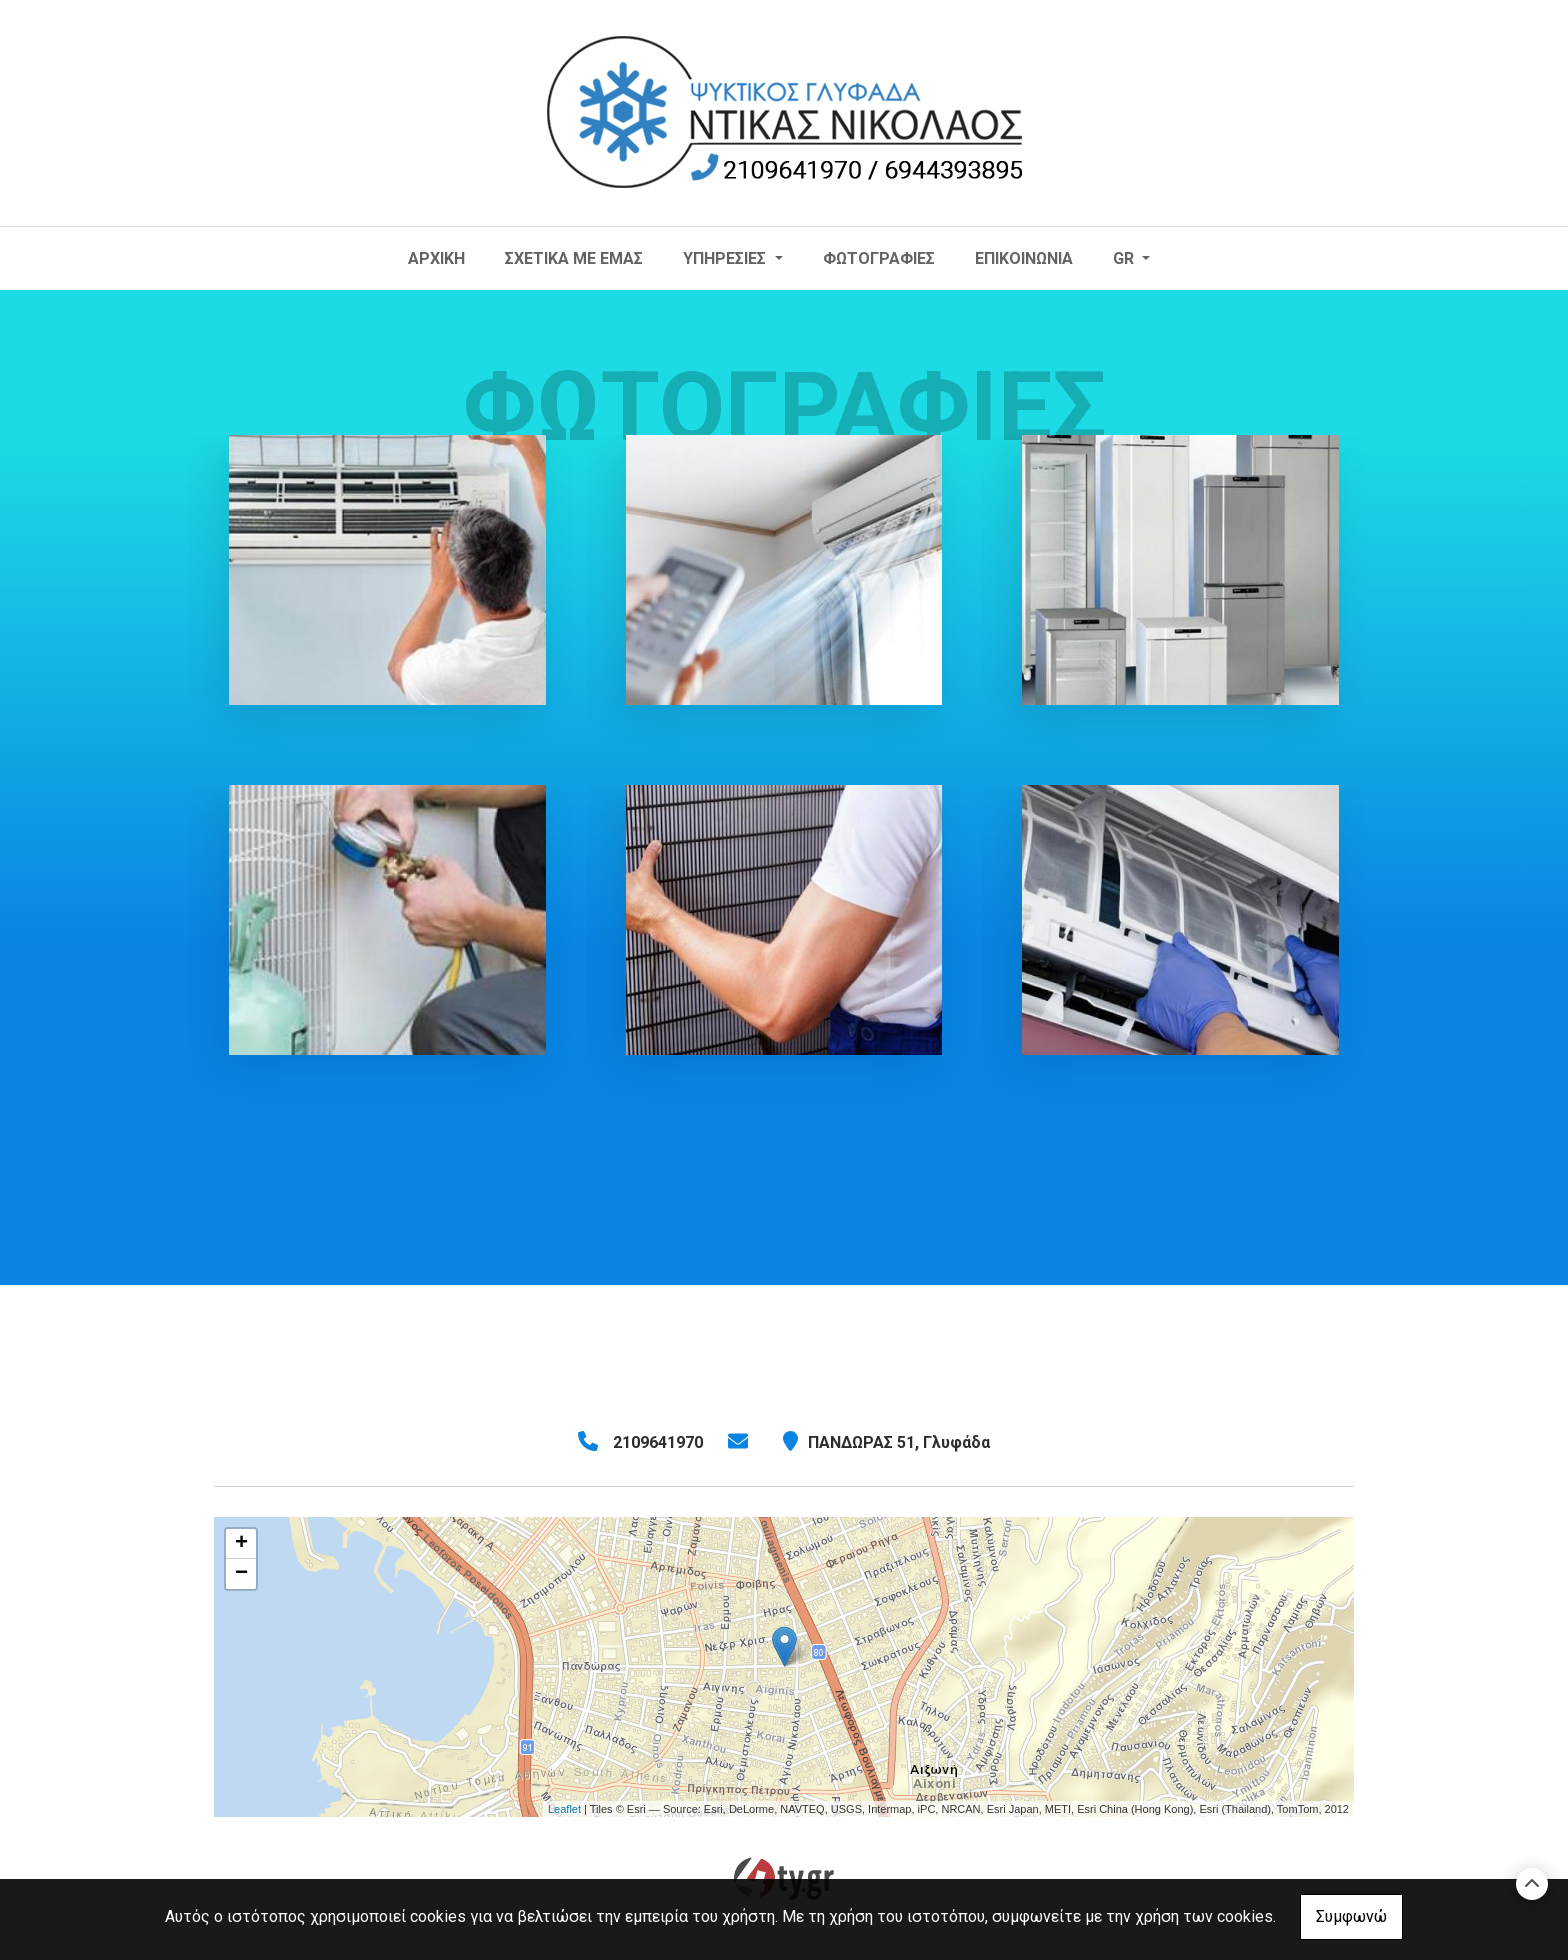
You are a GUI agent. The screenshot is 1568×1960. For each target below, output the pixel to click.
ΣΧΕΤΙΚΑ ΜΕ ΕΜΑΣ (574, 258)
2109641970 (658, 1442)
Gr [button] (1125, 258)
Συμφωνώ (1351, 1916)
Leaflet (564, 1809)
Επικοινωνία (1024, 258)
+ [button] (241, 1544)
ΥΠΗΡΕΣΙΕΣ (726, 258)
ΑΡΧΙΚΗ (436, 258)
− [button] (241, 1574)
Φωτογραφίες (879, 258)
